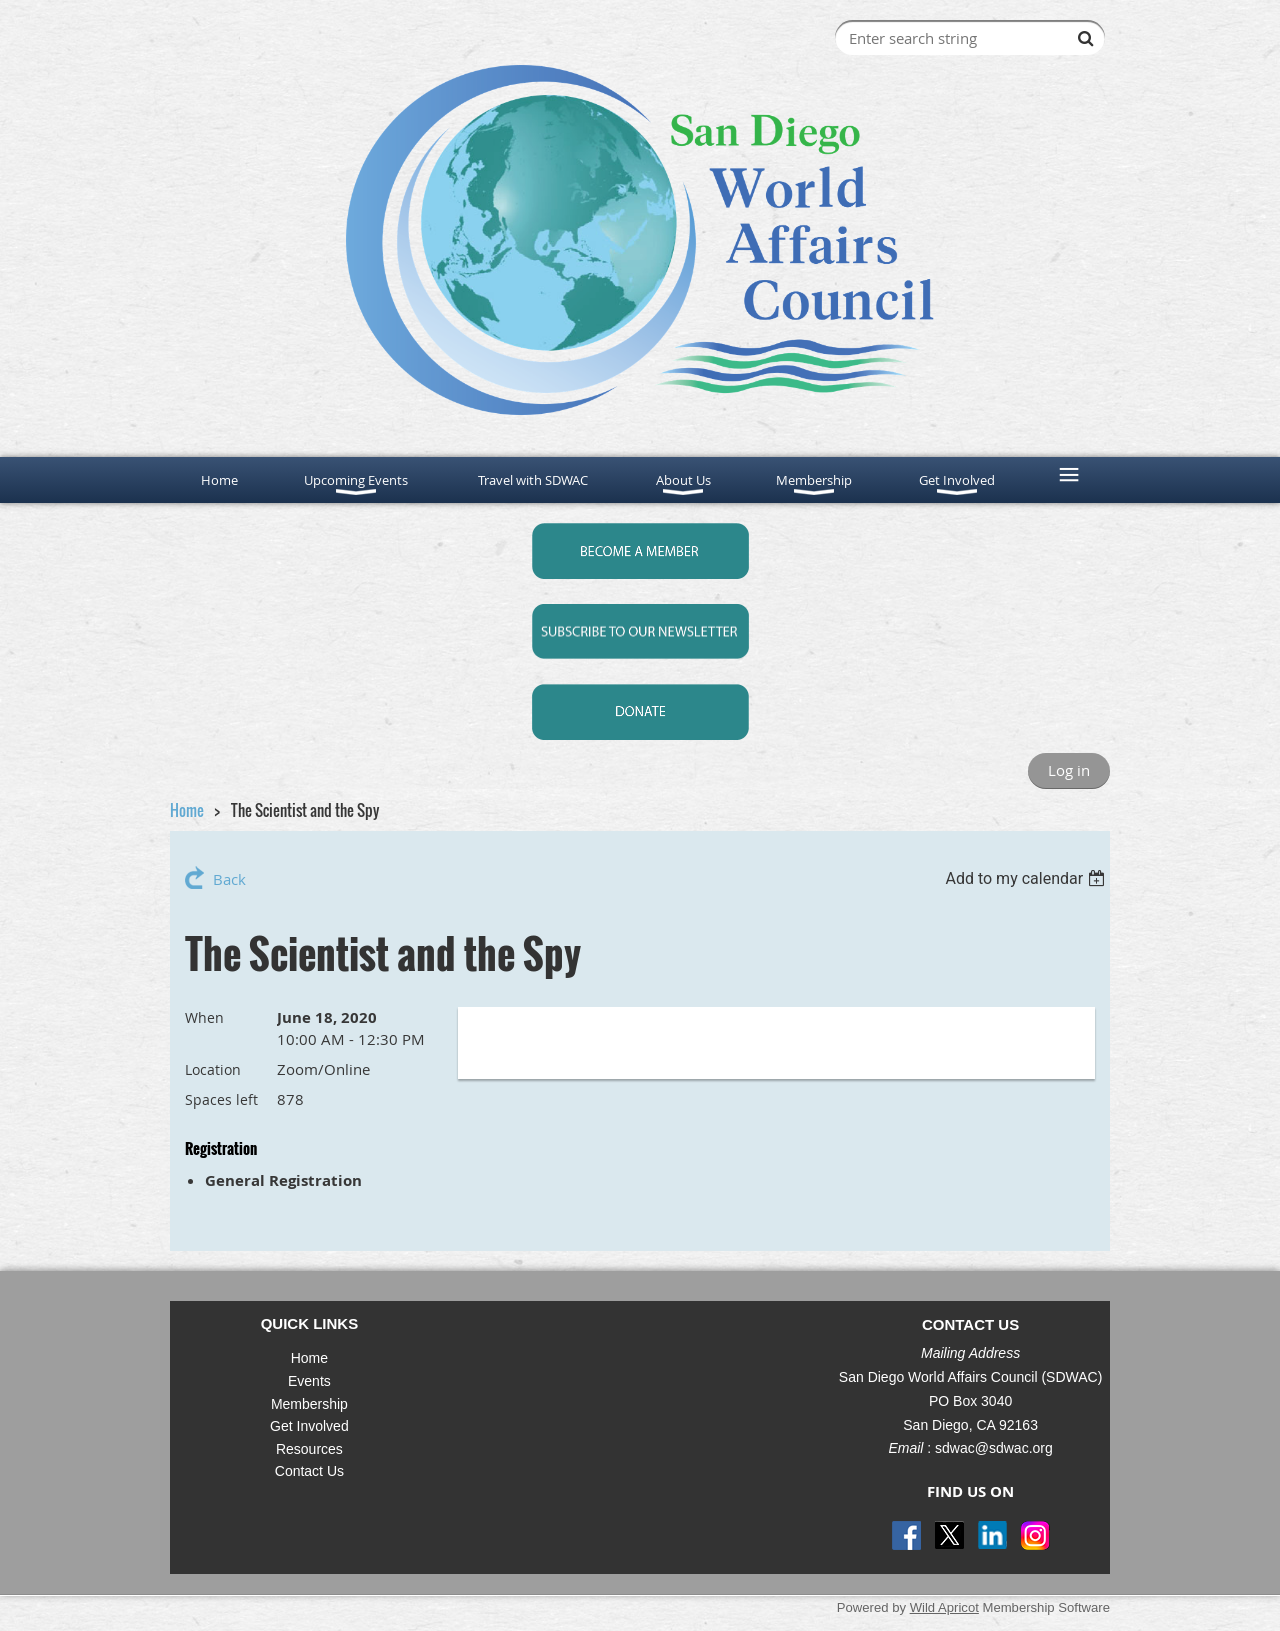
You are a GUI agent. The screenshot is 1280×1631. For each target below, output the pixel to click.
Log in (1069, 770)
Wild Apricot (944, 1607)
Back (229, 879)
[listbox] (1027, 878)
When (204, 1017)
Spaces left (221, 1099)
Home (187, 810)
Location (213, 1069)
